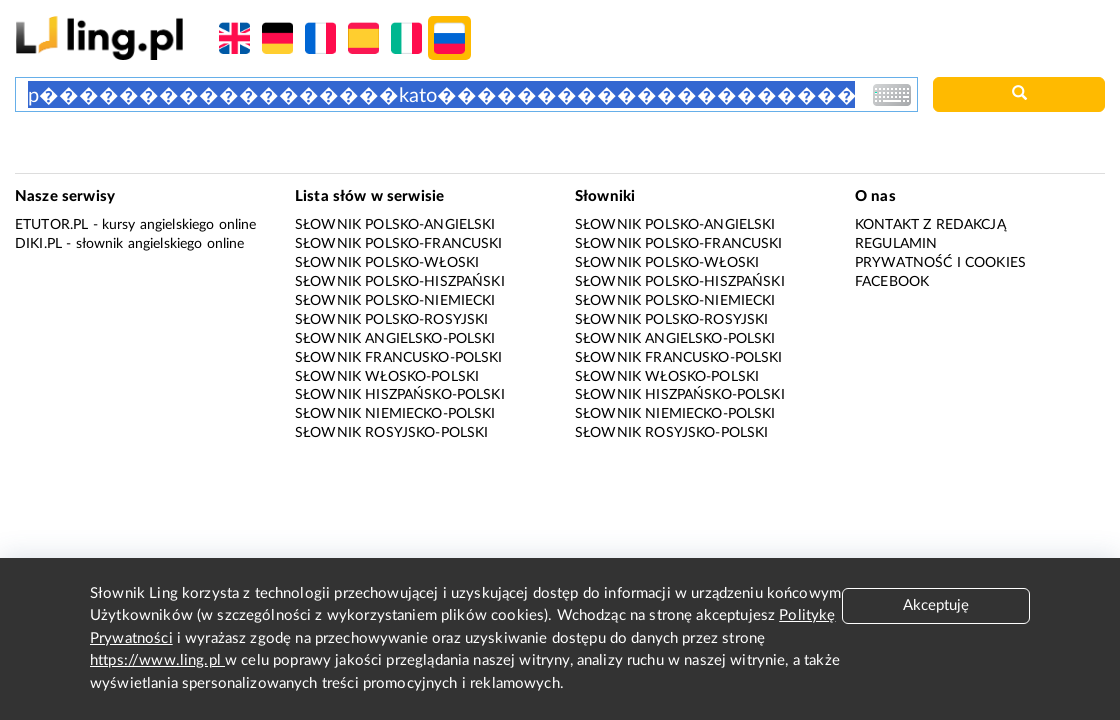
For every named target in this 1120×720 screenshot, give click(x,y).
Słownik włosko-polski (387, 377)
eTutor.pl (51, 225)
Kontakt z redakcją (930, 225)
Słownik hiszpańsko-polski (400, 395)
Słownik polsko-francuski (399, 244)
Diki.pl (38, 244)
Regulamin (896, 244)
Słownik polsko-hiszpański (400, 282)
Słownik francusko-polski (399, 358)
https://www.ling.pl (157, 660)
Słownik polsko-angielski (395, 225)
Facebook (892, 282)
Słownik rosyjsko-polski (391, 433)
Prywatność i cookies (940, 263)
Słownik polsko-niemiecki (395, 301)
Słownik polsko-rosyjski (391, 320)
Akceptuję (936, 605)
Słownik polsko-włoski (387, 263)
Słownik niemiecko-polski (395, 414)
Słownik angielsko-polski (395, 339)
